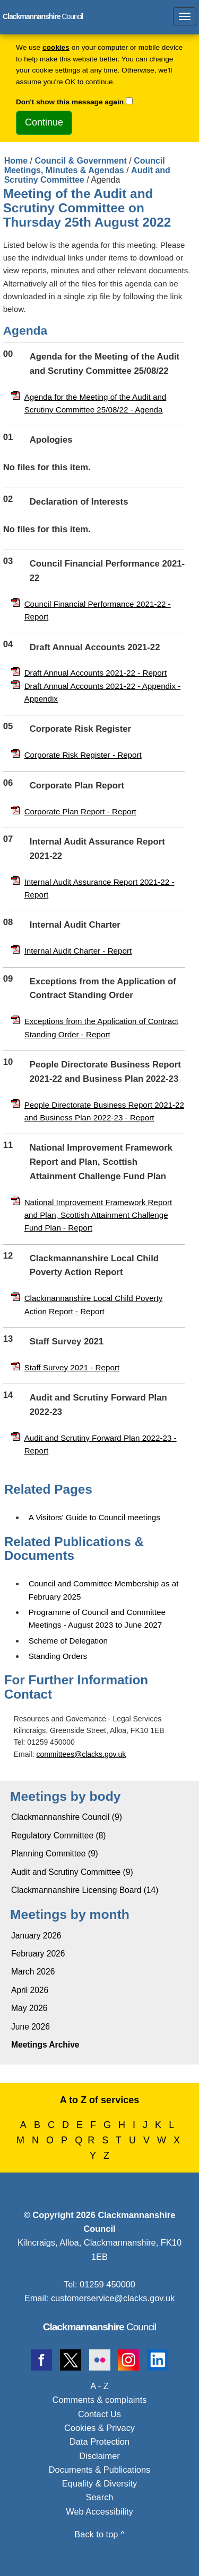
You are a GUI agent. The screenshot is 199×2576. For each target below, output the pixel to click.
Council (100, 2326)
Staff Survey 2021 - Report (72, 1367)
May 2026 (29, 2008)
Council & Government (80, 160)
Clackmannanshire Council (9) (66, 1816)
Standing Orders (58, 1656)
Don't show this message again (70, 102)
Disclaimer (99, 2456)
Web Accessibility (99, 2511)
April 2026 (29, 1990)
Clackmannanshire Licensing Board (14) (84, 1890)
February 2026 (38, 1953)
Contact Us (99, 2414)
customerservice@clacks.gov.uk (113, 2298)
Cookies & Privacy (99, 2428)
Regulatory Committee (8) (58, 1835)
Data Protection (99, 2441)
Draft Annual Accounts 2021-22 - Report (95, 672)
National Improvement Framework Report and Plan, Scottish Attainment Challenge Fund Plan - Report (98, 1215)
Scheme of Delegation (68, 1640)
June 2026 (30, 2026)
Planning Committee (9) (54, 1853)
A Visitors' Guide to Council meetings (94, 1517)
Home (16, 160)
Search (100, 2497)
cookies (56, 47)
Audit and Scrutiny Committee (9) (72, 1872)
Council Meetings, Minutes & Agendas (84, 165)
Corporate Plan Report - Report (80, 811)
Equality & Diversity (99, 2483)
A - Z (99, 2386)
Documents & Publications (100, 2469)
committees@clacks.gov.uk (81, 1754)
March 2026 (33, 1971)
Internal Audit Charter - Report (78, 950)
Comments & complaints (100, 2399)
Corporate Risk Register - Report (83, 754)
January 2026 (36, 1935)
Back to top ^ (99, 2534)
